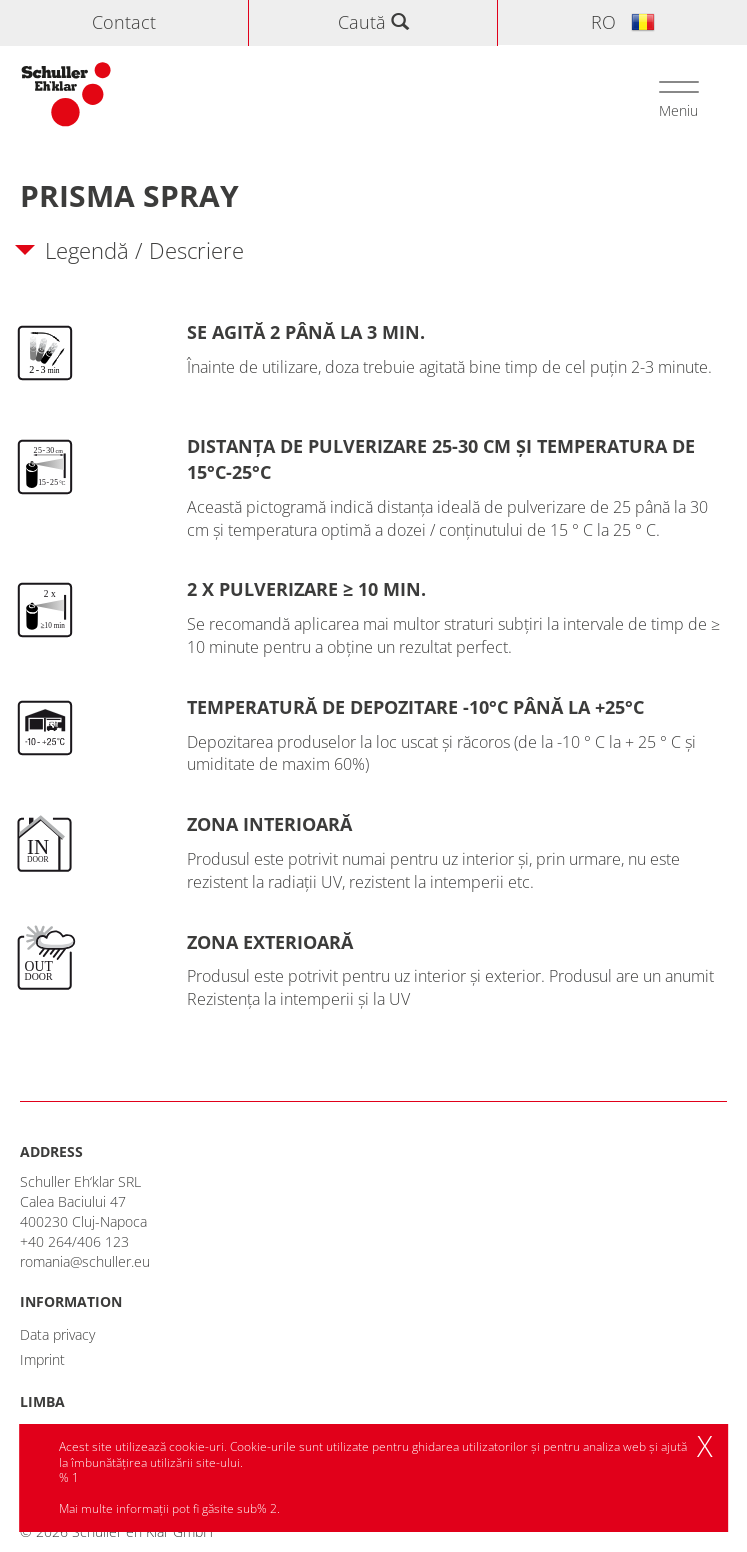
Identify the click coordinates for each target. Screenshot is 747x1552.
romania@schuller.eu (85, 1261)
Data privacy (57, 1334)
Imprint (42, 1359)
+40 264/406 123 (74, 1241)
